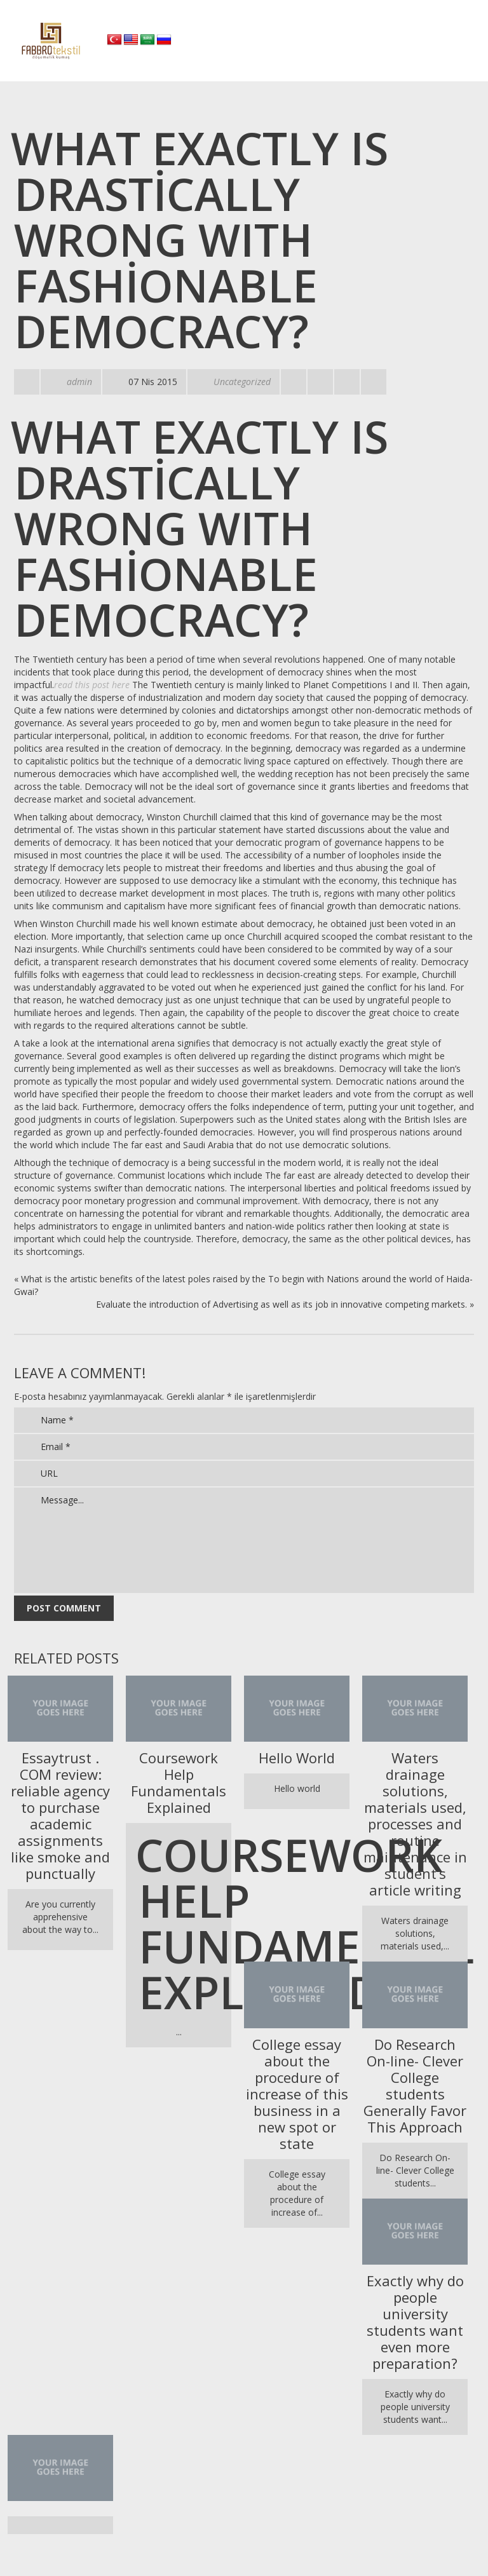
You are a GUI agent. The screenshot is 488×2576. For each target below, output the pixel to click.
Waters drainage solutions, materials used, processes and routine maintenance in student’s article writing (415, 1823)
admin (79, 382)
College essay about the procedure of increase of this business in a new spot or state (297, 2094)
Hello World (297, 1757)
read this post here (92, 685)
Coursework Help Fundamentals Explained (178, 1782)
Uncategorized (242, 382)
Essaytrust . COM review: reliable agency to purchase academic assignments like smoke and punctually (60, 1815)
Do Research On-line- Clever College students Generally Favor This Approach (414, 2085)
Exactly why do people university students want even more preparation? (415, 2321)
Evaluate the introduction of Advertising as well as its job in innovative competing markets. (281, 1304)
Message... (244, 1540)
